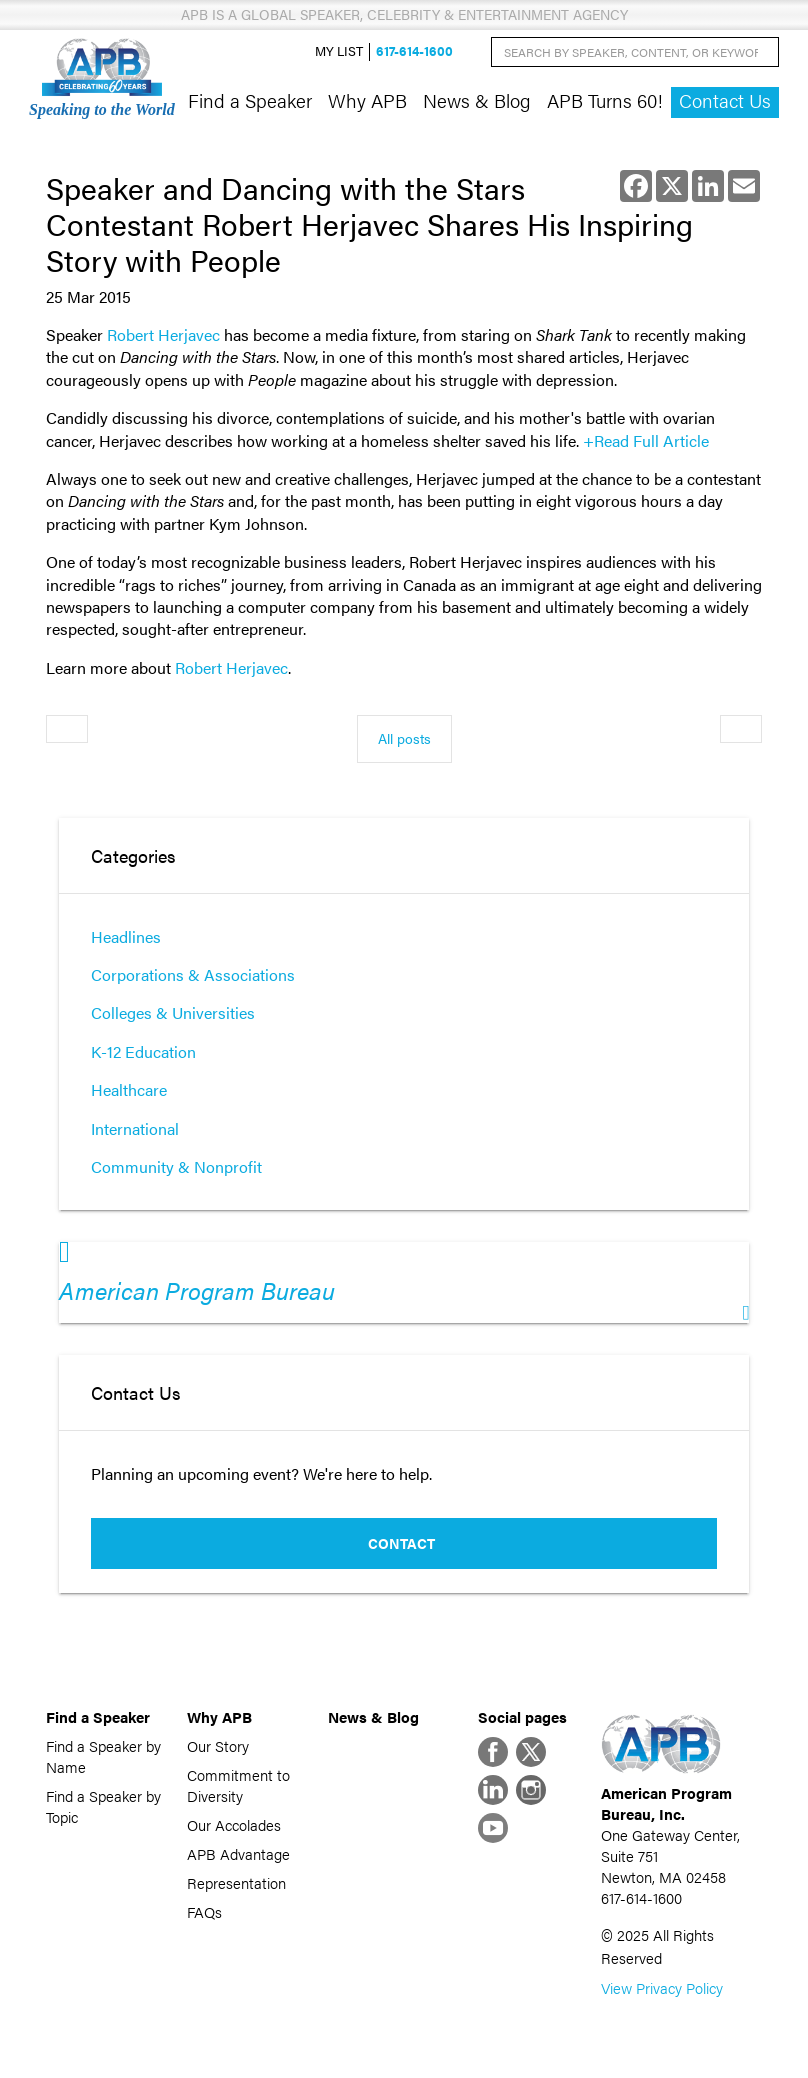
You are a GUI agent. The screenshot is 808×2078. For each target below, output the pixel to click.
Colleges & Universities (173, 1012)
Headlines (126, 936)
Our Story (218, 1745)
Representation (236, 1882)
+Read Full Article (646, 440)
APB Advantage (238, 1853)
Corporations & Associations (193, 974)
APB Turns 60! (605, 100)
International (135, 1128)
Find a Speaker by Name (103, 1756)
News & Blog (477, 100)
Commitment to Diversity (238, 1785)
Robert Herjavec (163, 334)
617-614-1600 (414, 51)
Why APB (367, 100)
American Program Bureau (197, 1290)
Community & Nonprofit (176, 1166)
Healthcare (129, 1089)
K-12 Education (143, 1051)
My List (339, 51)
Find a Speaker (250, 100)
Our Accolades (234, 1824)
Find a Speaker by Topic (103, 1806)
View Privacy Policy (662, 1987)
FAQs (204, 1911)
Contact (401, 1543)
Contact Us (725, 100)
